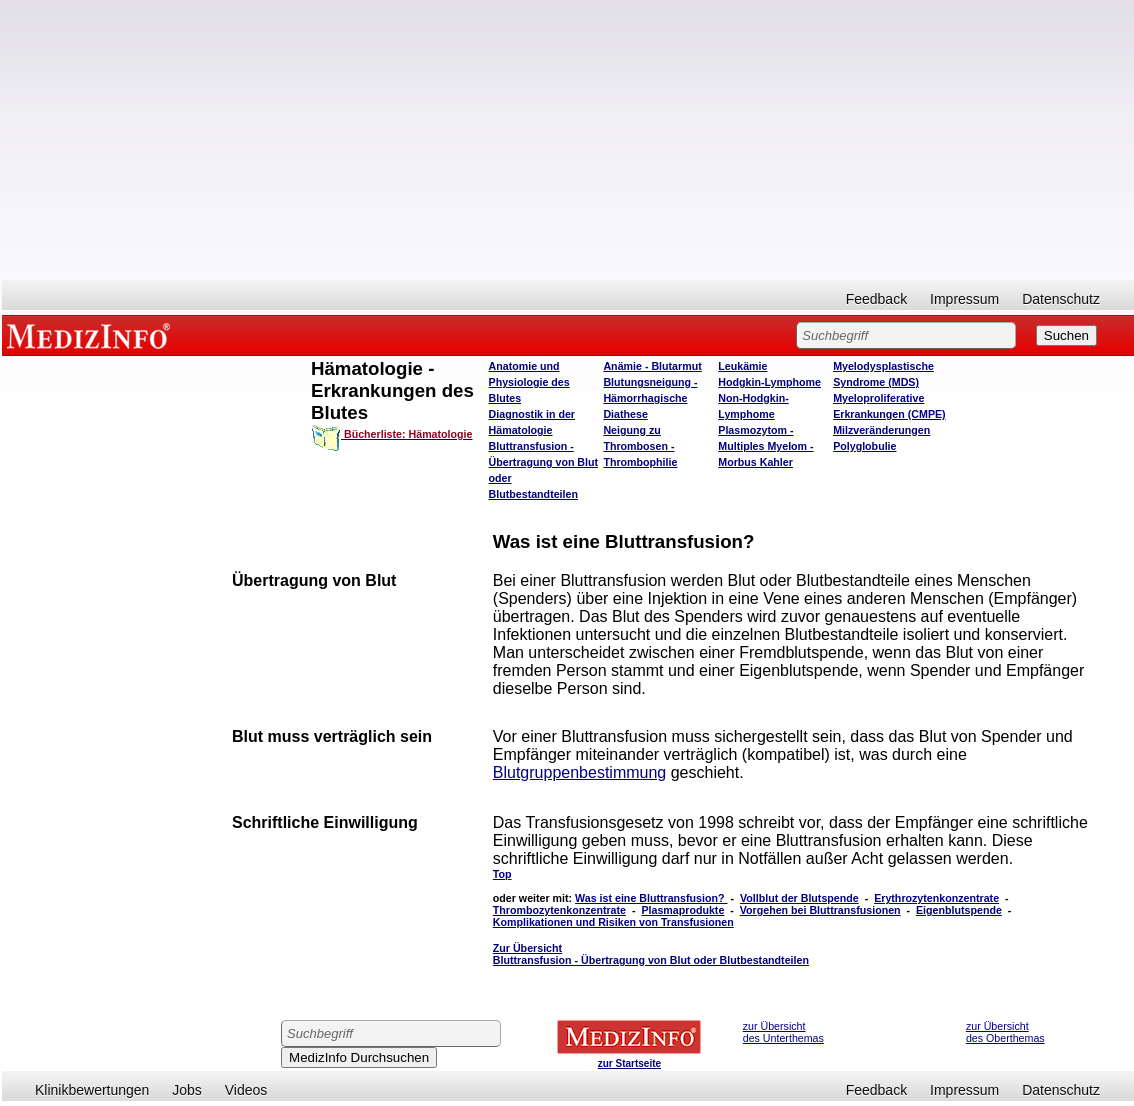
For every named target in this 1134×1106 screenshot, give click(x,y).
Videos (246, 1090)
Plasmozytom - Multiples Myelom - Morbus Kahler (765, 446)
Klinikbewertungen (92, 1090)
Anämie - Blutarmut (652, 366)
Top (502, 874)
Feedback (876, 299)
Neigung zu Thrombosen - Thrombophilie (640, 446)
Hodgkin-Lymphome (769, 382)
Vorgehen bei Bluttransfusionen (820, 910)
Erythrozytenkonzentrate (936, 898)
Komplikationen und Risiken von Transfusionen (613, 922)
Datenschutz (1061, 299)
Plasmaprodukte (682, 910)
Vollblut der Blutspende (799, 898)
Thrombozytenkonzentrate (559, 910)
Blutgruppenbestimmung (579, 772)
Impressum (964, 299)
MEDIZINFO (92, 335)
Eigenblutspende (959, 910)
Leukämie (742, 366)
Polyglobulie (864, 446)
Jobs (187, 1090)
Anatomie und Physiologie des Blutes (529, 382)
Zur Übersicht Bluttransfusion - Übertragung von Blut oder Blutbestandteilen (651, 954)
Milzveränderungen (881, 430)
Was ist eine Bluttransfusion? (651, 898)
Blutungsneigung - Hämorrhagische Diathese (650, 398)
